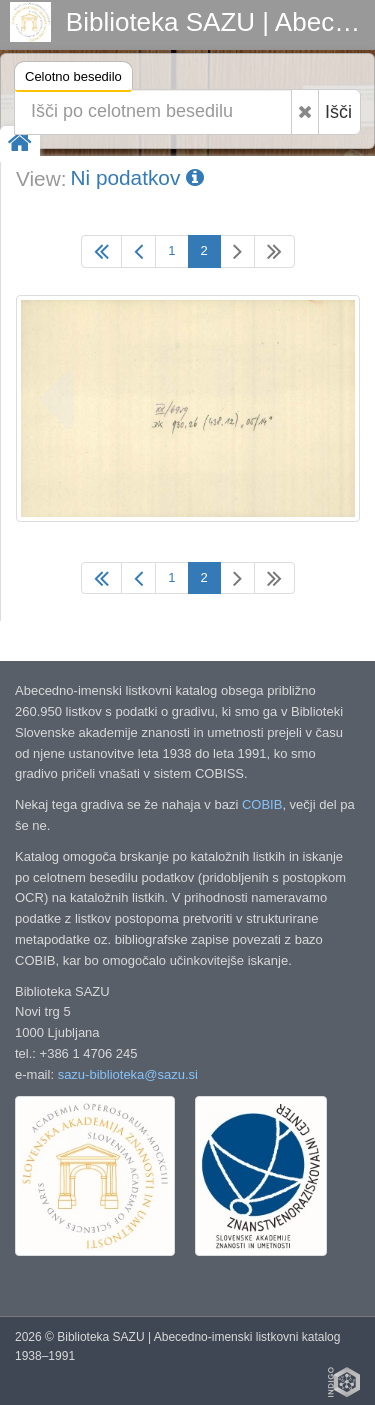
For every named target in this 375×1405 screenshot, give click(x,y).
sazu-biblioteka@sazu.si (128, 1074)
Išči (338, 112)
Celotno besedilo (73, 79)
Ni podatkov (137, 177)
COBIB (262, 804)
